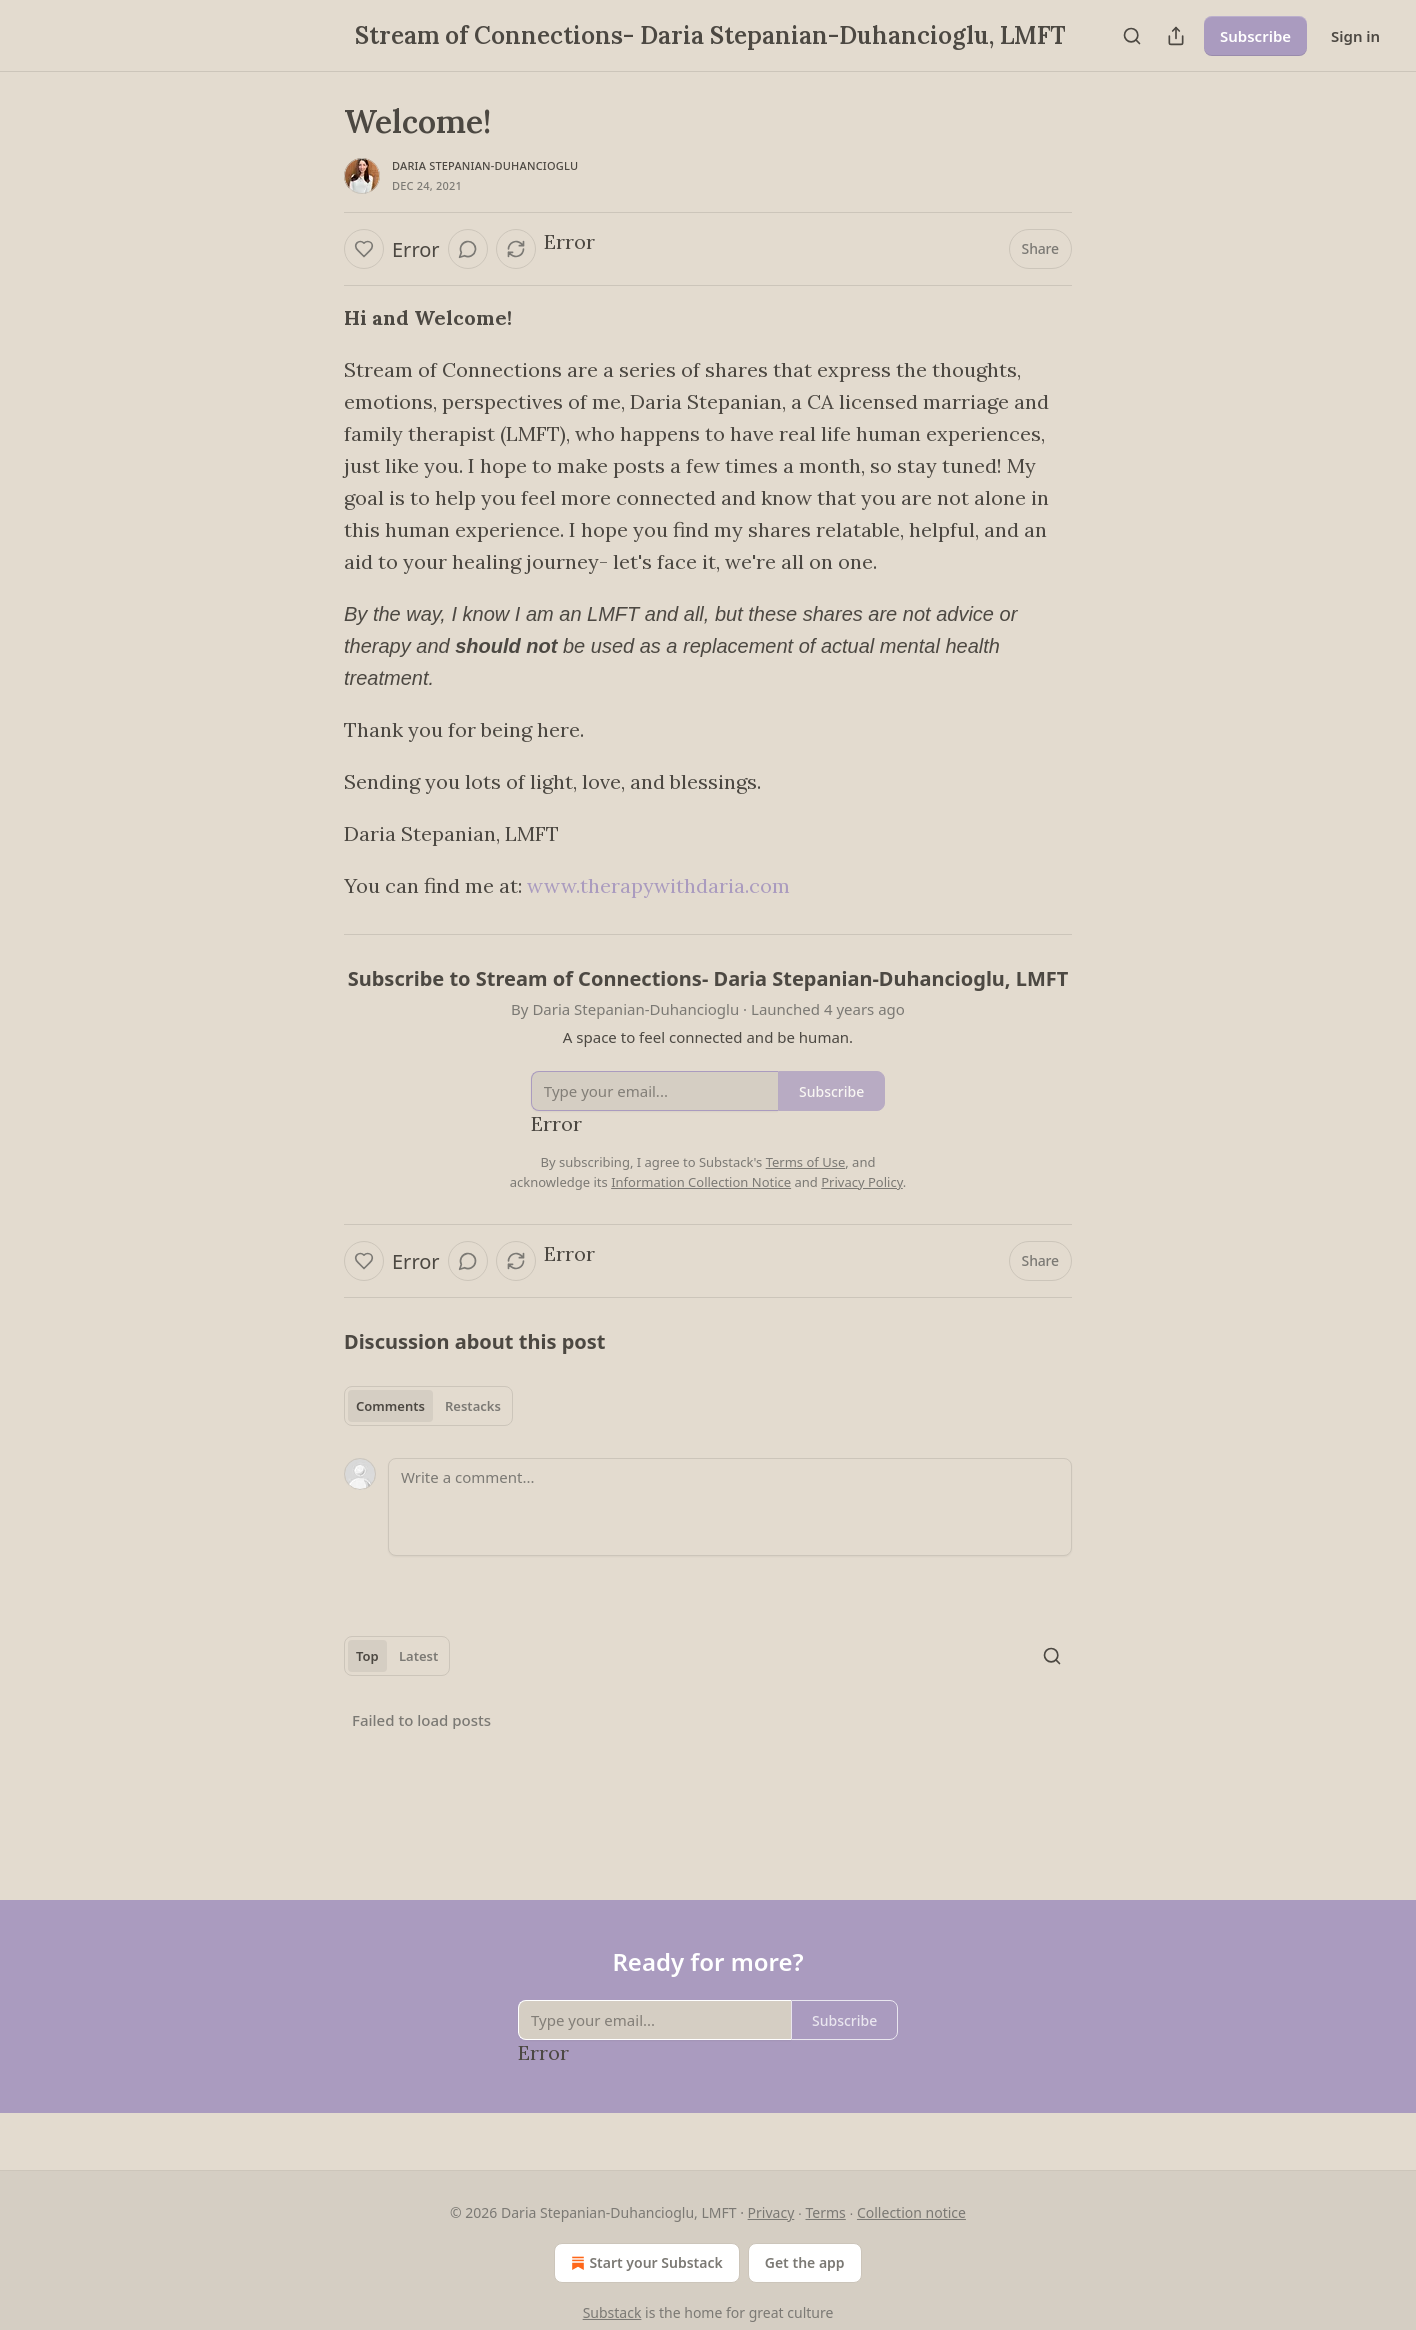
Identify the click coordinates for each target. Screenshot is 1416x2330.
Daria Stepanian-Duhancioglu (485, 165)
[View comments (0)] (468, 249)
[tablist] (428, 1406)
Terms (825, 2212)
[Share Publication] (1176, 36)
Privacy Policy (862, 1182)
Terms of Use (806, 1162)
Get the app (805, 2262)
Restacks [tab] (473, 1406)
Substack (612, 2312)
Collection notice (911, 2212)
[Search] (1132, 36)
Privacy (771, 2212)
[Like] (364, 249)
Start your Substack (644, 2263)
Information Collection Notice (701, 1182)
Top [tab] (367, 1656)
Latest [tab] (418, 1656)
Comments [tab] (390, 1406)
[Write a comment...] (730, 1507)
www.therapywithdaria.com (658, 885)
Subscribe (1255, 36)
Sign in (1355, 36)
